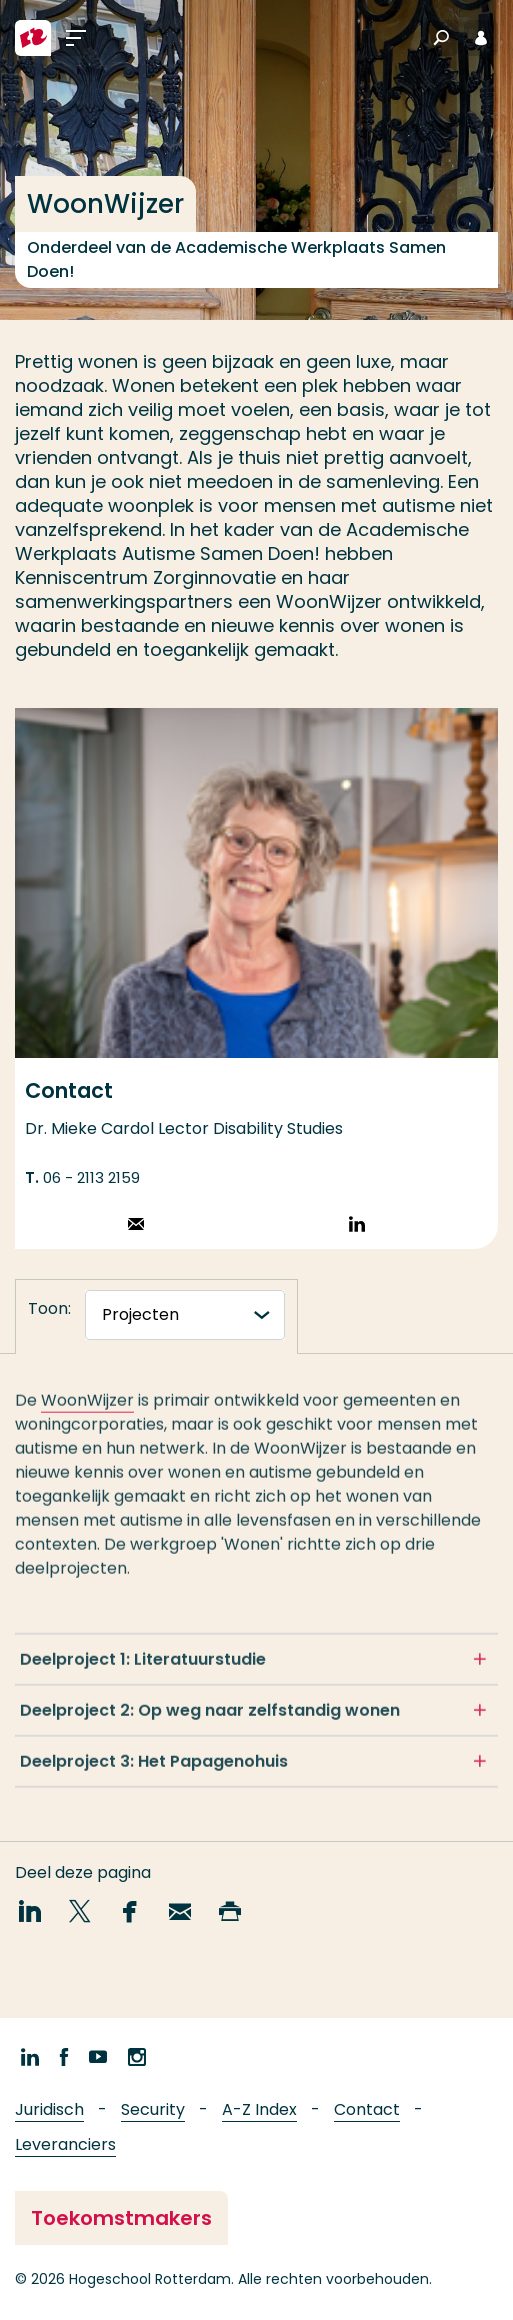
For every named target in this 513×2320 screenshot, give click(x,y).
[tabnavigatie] (185, 1315)
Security (153, 2109)
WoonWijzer (87, 1408)
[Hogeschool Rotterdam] (33, 38)
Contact (367, 2109)
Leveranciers (65, 2144)
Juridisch (49, 2109)
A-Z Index (259, 2109)
